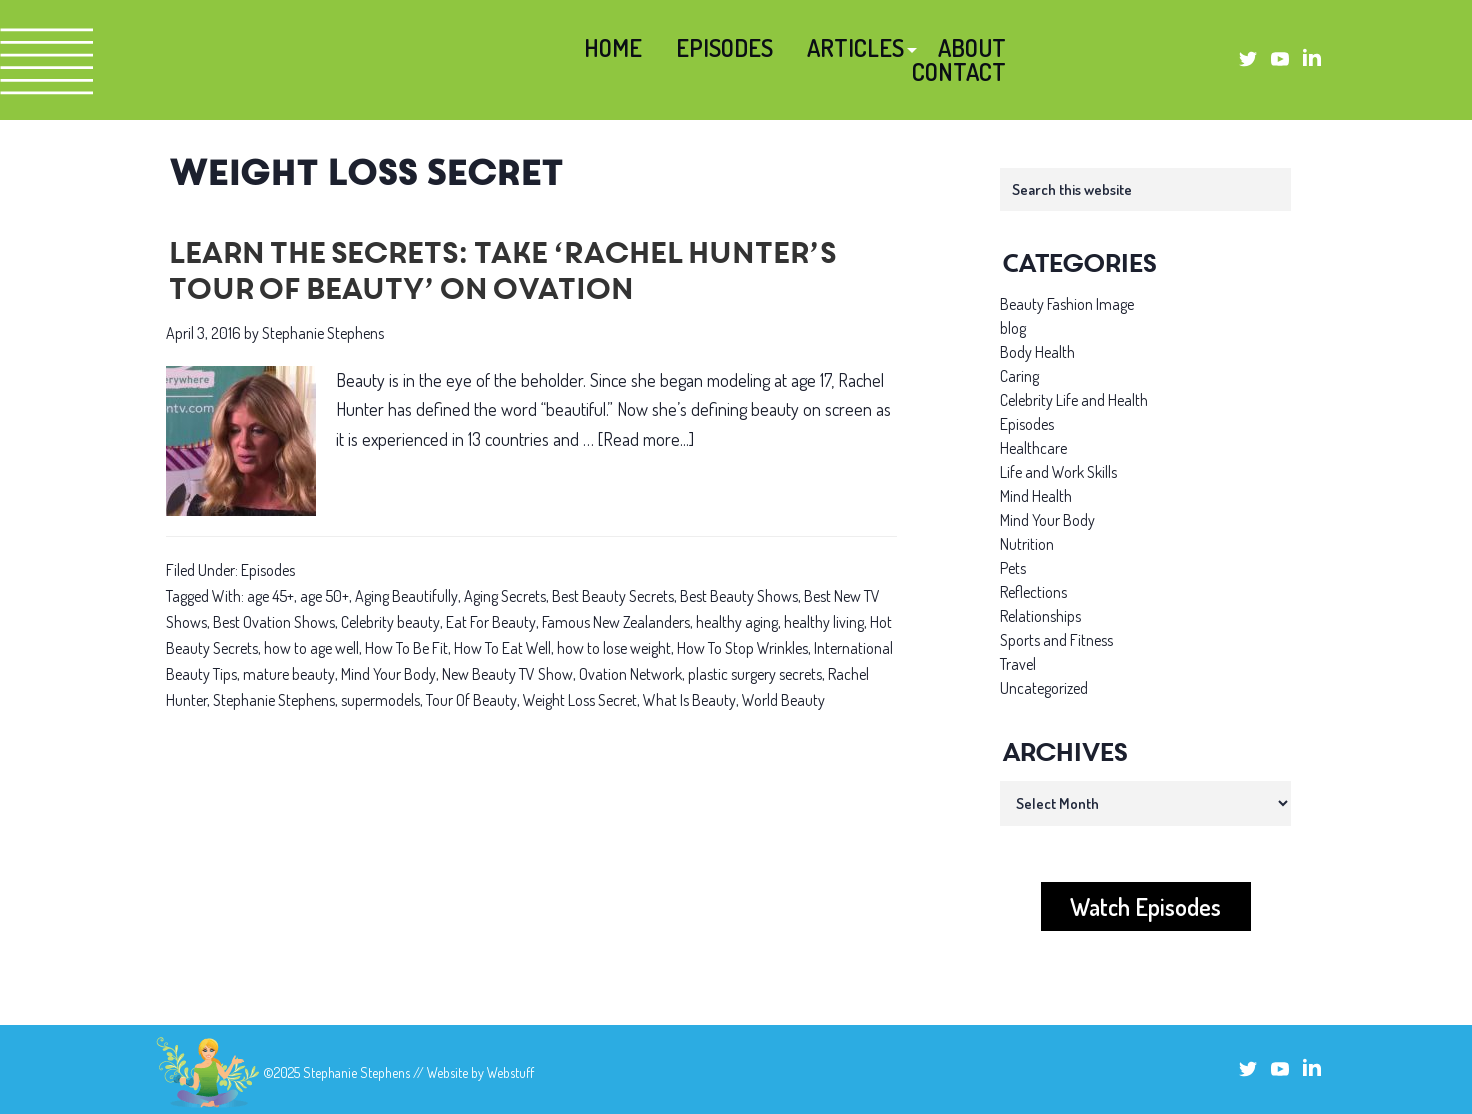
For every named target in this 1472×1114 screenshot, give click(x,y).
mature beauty (289, 674)
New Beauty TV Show (507, 674)
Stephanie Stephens (274, 700)
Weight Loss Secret (580, 700)
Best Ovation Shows (274, 622)
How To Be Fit (406, 648)
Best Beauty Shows (739, 596)
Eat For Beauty (491, 622)
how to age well (311, 648)
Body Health (1037, 352)
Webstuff (510, 1072)
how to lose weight (614, 648)
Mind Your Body (388, 674)
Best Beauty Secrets (613, 596)
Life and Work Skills (1058, 472)
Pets (1013, 568)
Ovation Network (630, 674)
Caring (1019, 376)
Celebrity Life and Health (1074, 400)
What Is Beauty (689, 700)
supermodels (380, 700)
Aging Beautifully (406, 596)
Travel (1018, 664)
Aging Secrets (505, 596)
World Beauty (783, 700)
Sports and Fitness (1056, 640)
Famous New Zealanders (616, 622)
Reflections (1033, 592)
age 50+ (324, 596)
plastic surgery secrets (755, 674)
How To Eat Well (502, 648)
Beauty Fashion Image (1067, 304)
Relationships (1040, 616)
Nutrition (1027, 544)
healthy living (824, 622)
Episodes (268, 570)
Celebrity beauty (390, 622)
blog (1013, 328)
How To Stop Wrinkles (742, 648)
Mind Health (1036, 496)
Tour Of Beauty (471, 700)
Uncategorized (1044, 688)
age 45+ (270, 596)
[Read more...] (646, 439)
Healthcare (1033, 448)
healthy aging (737, 622)
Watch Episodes (1145, 906)
